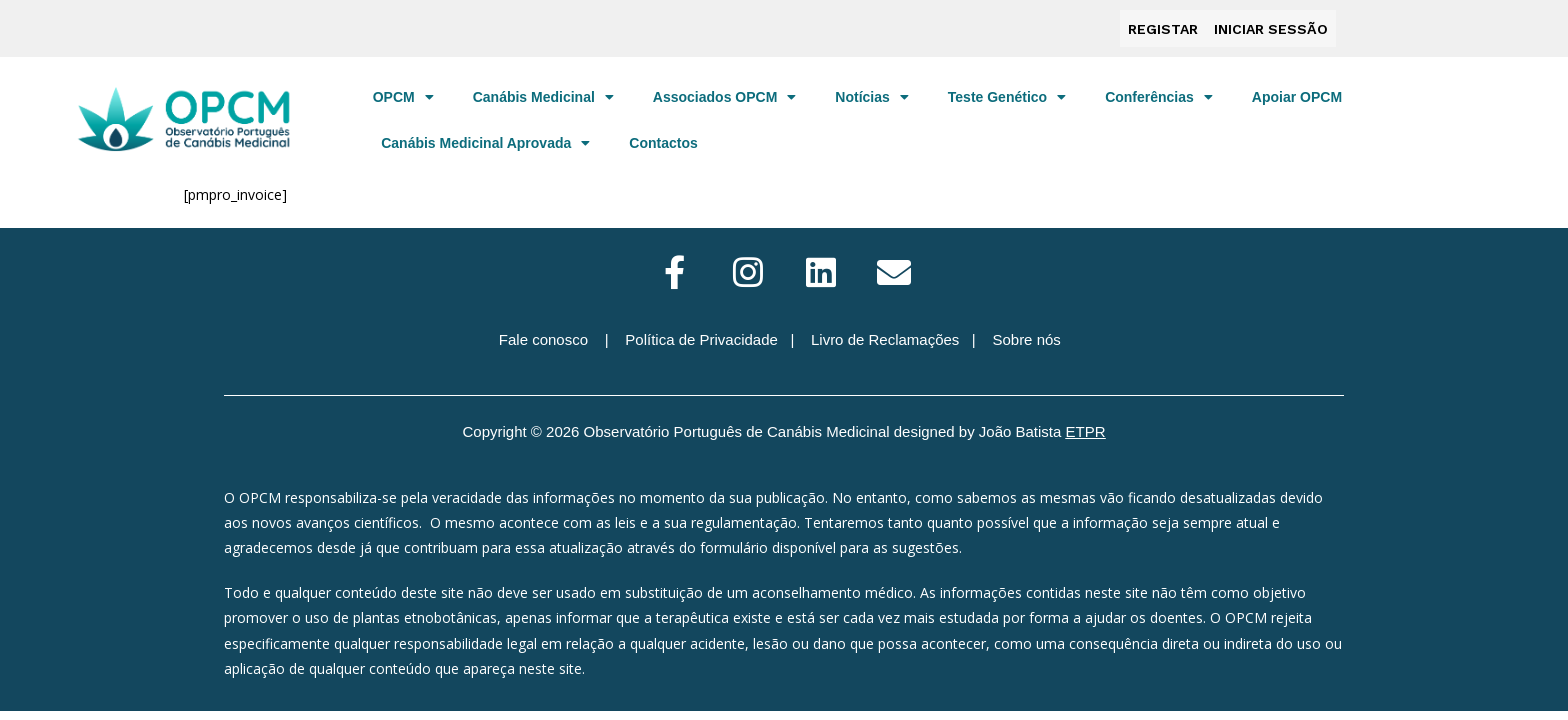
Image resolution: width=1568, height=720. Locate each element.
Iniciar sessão (1271, 27)
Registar (1163, 27)
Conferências (1159, 93)
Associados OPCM (724, 93)
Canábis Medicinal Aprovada (485, 139)
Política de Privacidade (701, 335)
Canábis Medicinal (543, 93)
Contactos (663, 139)
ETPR (1086, 427)
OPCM (403, 93)
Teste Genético (1007, 93)
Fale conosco (543, 335)
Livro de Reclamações (885, 335)
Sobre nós (1026, 335)
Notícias (871, 93)
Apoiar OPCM (1297, 93)
